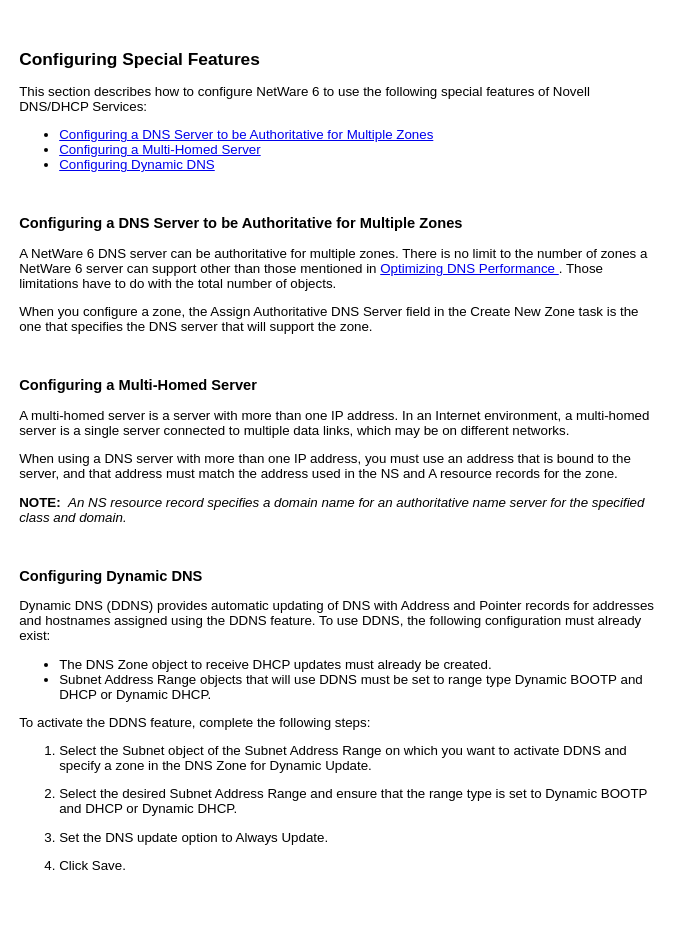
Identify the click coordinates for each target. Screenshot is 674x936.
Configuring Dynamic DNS (137, 164)
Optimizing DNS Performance (469, 268)
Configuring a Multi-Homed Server (159, 149)
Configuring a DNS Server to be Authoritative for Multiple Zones (246, 134)
